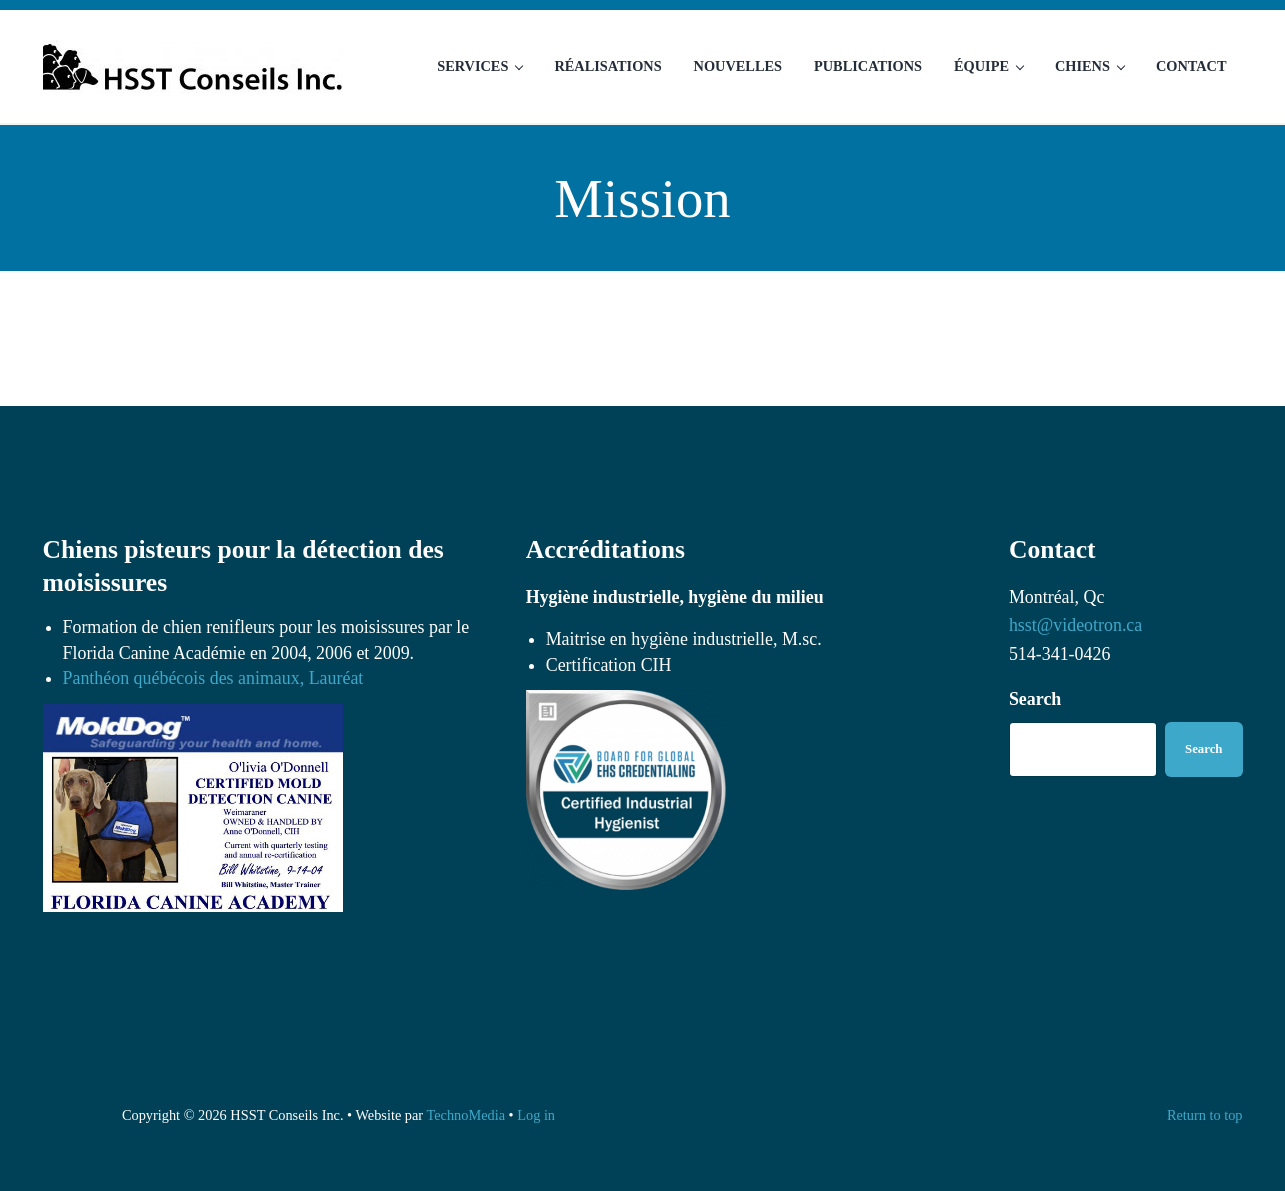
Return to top (1205, 1115)
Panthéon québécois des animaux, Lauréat (213, 678)
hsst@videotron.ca (1075, 625)
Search (1035, 699)
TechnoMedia (465, 1115)
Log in (536, 1115)
